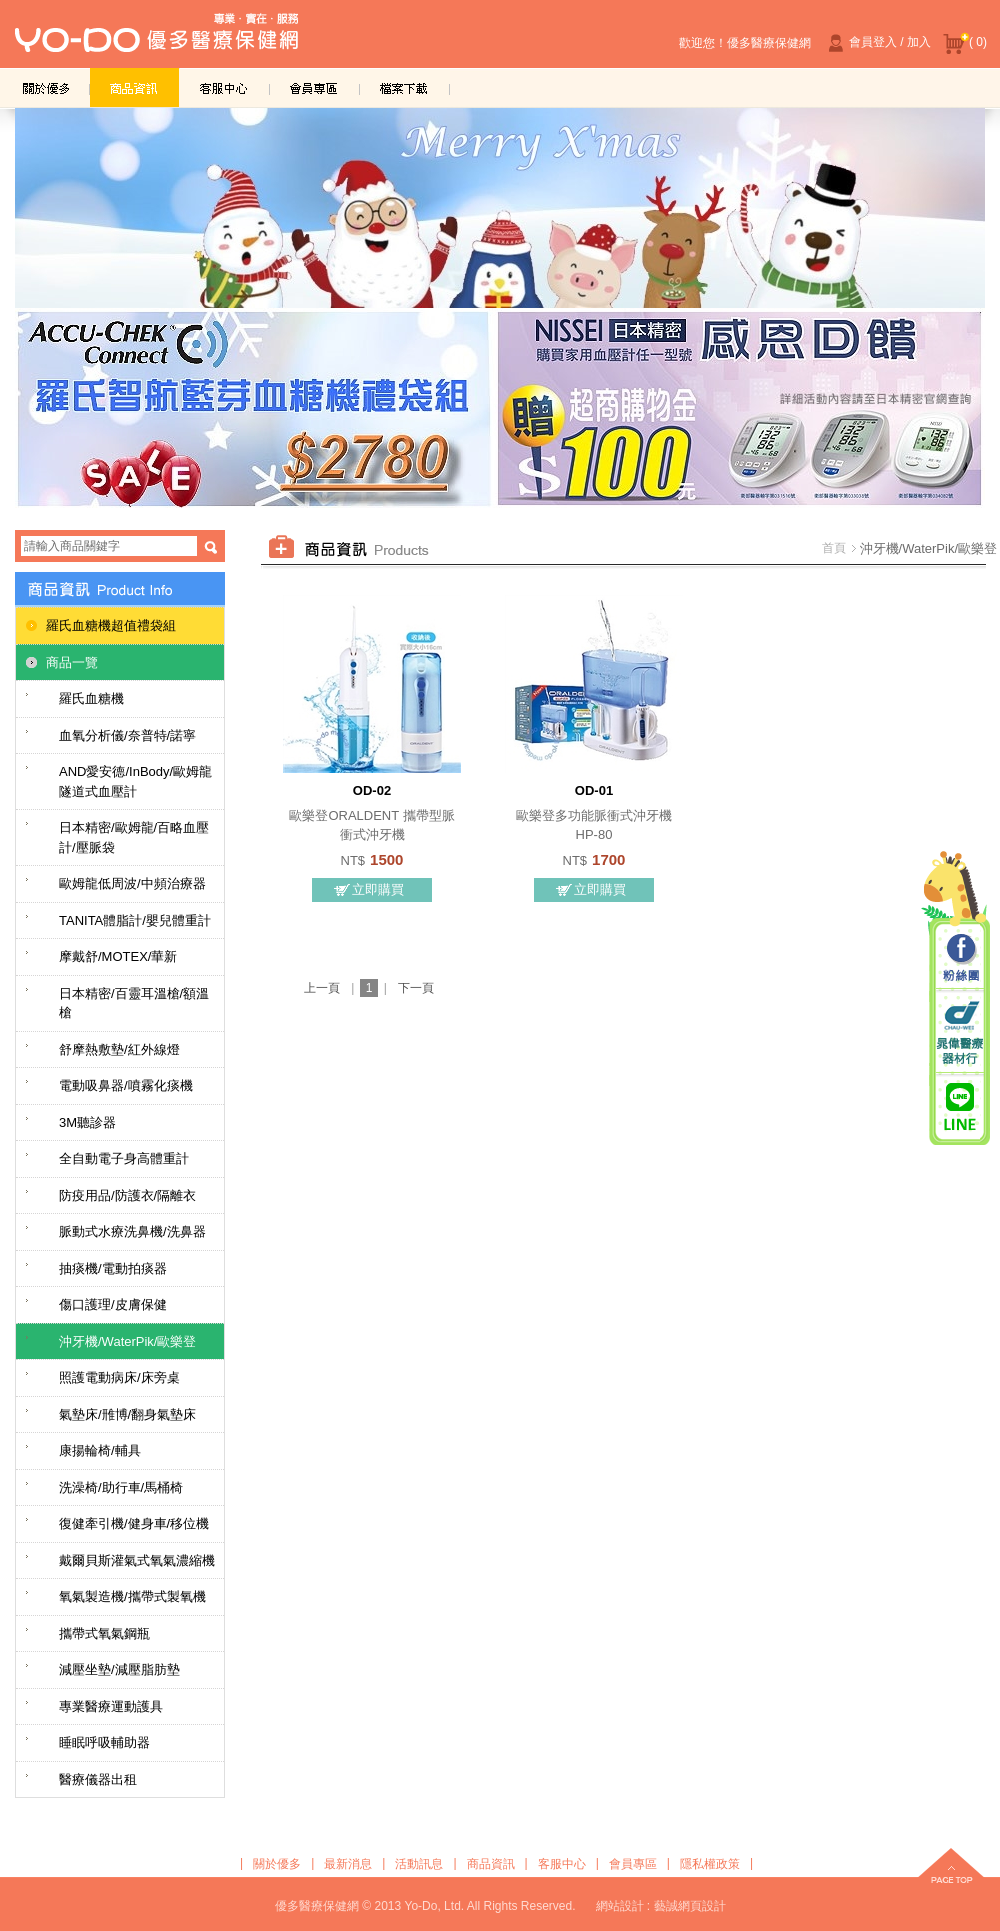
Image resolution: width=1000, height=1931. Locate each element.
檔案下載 (405, 87)
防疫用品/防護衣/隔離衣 (127, 1195)
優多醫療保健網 (156, 39)
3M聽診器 (87, 1122)
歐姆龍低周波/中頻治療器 (132, 883)
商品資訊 (135, 87)
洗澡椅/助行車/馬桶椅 (121, 1487)
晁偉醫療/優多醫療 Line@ (960, 1106)
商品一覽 (72, 662)
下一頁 (416, 988)
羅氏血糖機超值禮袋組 (111, 625)
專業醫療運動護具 (111, 1706)
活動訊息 (419, 1864)
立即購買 (378, 889)
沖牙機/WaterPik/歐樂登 (127, 1341)
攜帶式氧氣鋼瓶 (104, 1633)
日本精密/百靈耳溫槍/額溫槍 (134, 1003)
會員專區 (315, 87)
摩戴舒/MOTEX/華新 (118, 956)
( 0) (965, 43)
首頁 (834, 548)
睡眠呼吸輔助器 (104, 1742)
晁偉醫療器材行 (960, 1032)
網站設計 (620, 1906)
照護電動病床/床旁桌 (119, 1377)
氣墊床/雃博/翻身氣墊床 (127, 1414)
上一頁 (322, 988)
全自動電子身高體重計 (124, 1158)
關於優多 (45, 87)
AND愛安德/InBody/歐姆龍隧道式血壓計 (135, 781)
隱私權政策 (710, 1864)
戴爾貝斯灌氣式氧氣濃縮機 (137, 1560)
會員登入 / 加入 (877, 43)
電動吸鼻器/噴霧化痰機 (126, 1085)
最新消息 (348, 1864)
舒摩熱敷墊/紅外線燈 (119, 1049)
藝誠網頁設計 (690, 1906)
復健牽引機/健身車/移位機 (134, 1523)
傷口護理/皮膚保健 (113, 1304)
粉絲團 (960, 959)
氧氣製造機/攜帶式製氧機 (132, 1596)
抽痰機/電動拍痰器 (113, 1268)
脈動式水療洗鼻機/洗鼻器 (132, 1231)
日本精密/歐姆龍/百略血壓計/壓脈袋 (134, 837)
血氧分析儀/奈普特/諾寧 (127, 735)
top (951, 1868)
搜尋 (211, 547)
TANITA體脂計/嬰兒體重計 (135, 920)
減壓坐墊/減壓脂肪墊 (119, 1669)
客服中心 (225, 87)
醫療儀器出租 (98, 1779)
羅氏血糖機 (91, 698)
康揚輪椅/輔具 (100, 1450)
